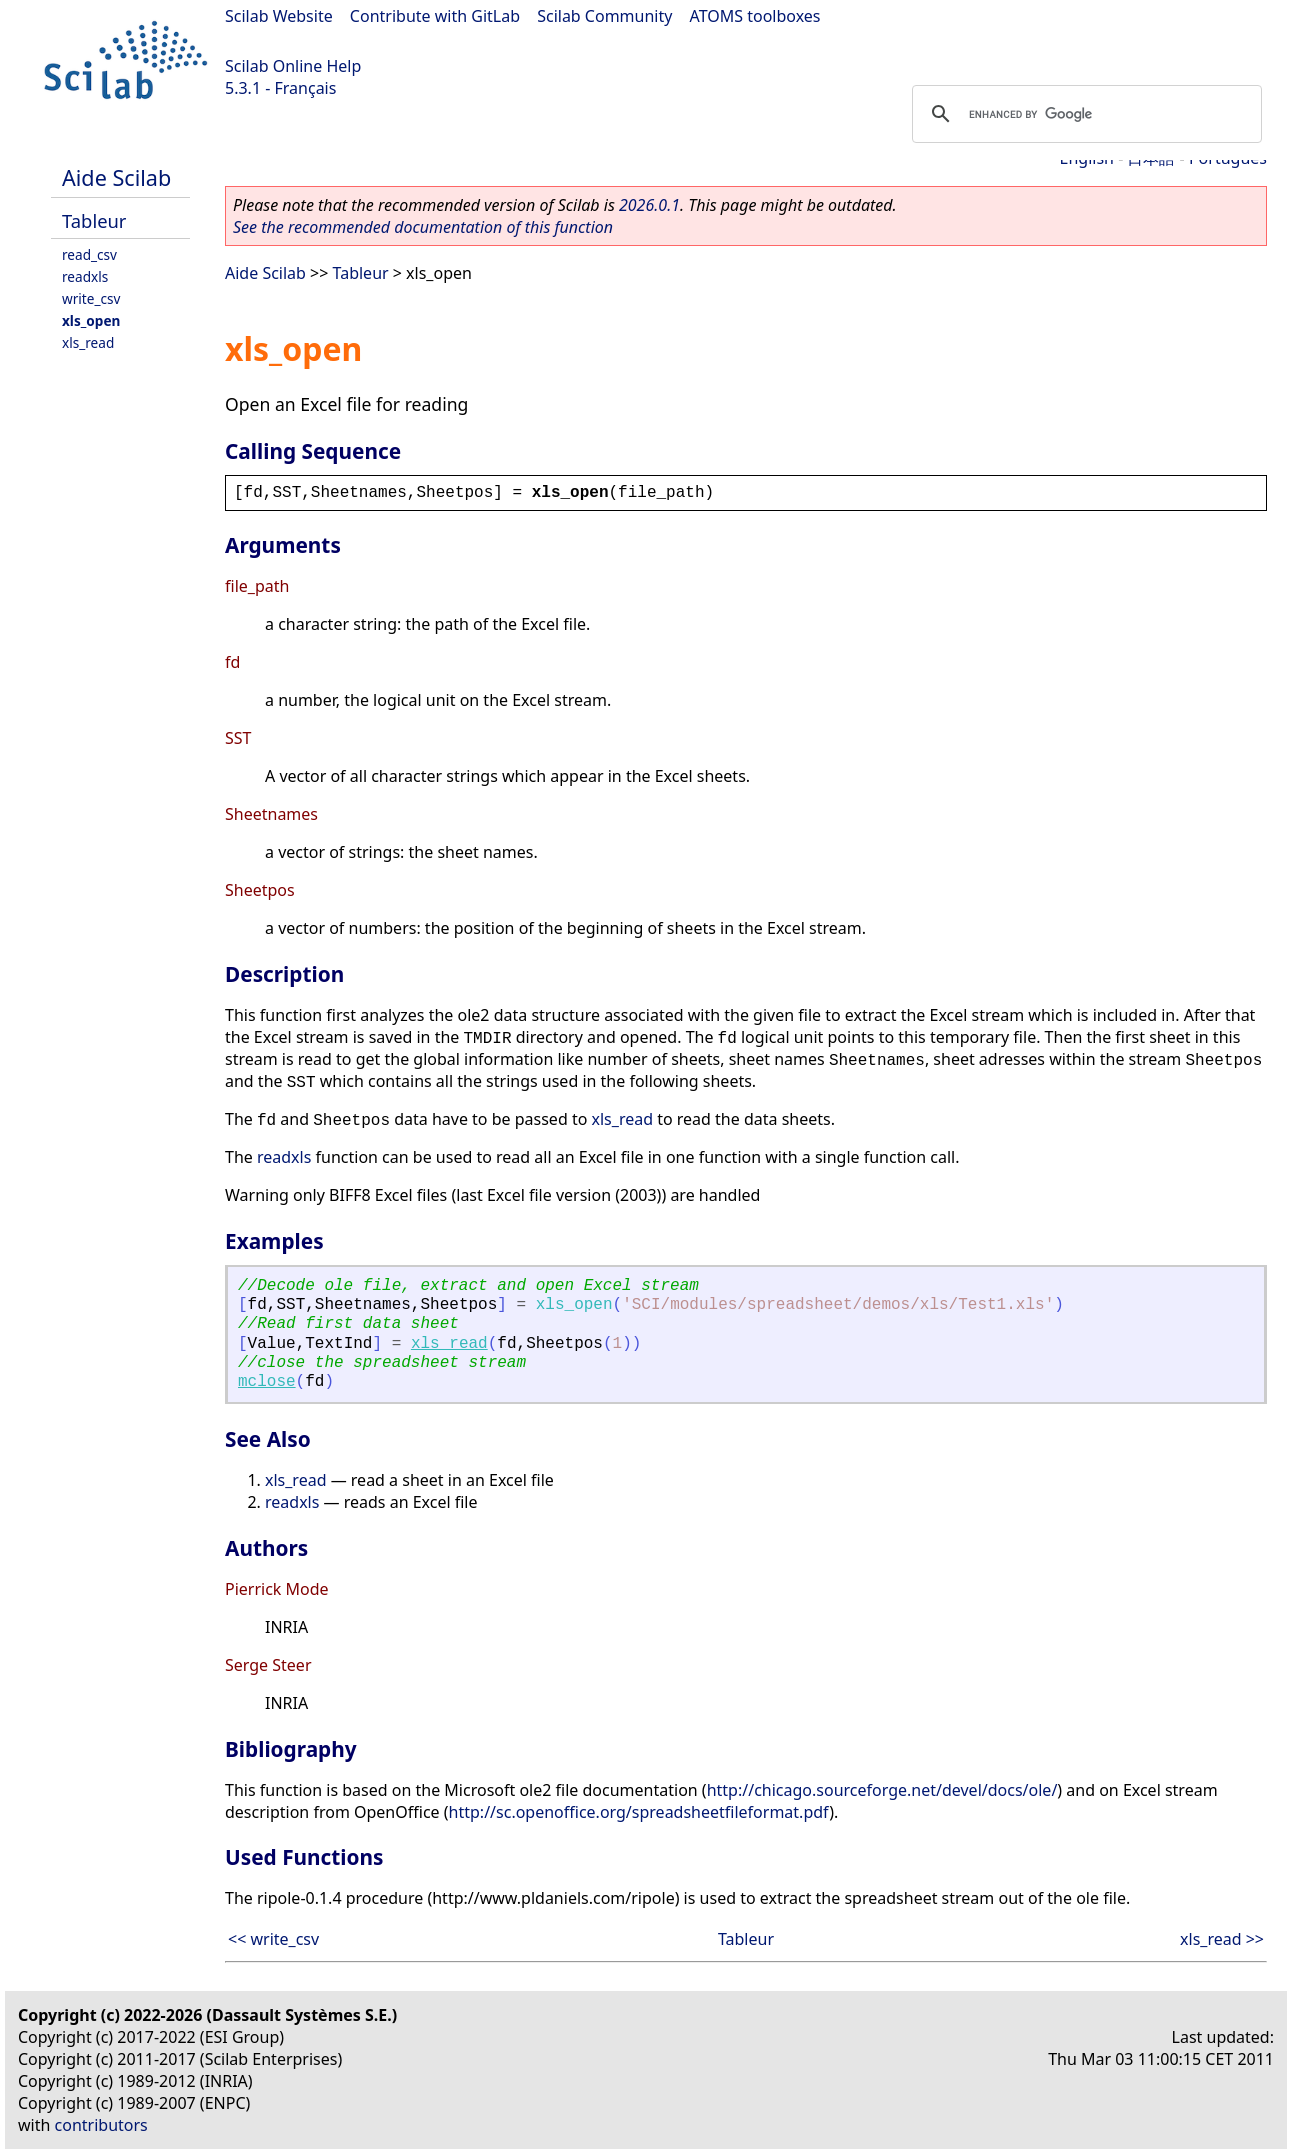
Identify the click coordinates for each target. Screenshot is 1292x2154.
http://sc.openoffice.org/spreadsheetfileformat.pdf (639, 1812)
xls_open (91, 320)
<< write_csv (273, 1939)
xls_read (88, 342)
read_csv (89, 254)
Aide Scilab (116, 177)
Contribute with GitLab (435, 16)
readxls (85, 276)
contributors (101, 2125)
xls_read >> (1222, 1939)
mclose (267, 1382)
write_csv (91, 298)
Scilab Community (604, 16)
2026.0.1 (649, 205)
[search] (1084, 114)
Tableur (94, 220)
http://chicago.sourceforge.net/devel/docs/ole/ (882, 1790)
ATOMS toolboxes (755, 16)
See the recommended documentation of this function (423, 227)
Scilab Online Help (293, 66)
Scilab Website (279, 16)
